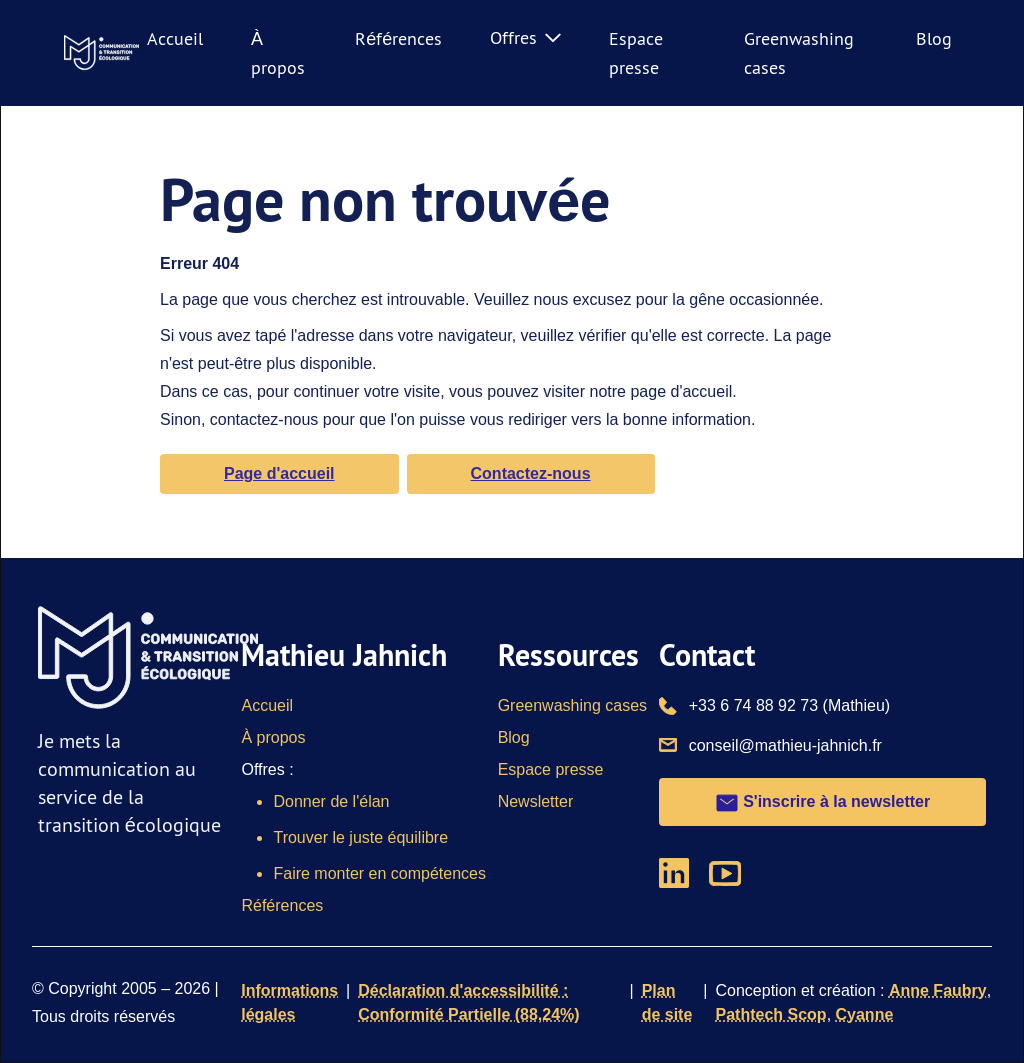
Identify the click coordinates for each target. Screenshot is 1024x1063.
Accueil (175, 38)
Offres (525, 37)
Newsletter (536, 801)
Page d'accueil (279, 473)
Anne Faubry (938, 990)
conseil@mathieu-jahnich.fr (785, 744)
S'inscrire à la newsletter (822, 803)
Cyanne (865, 1014)
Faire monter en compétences (379, 873)
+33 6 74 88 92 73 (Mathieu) (789, 704)
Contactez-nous (531, 473)
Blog (934, 38)
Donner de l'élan (331, 801)
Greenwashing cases (572, 705)
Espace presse (551, 769)
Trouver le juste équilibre (360, 837)
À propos (273, 737)
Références (398, 38)
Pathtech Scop (770, 1014)
